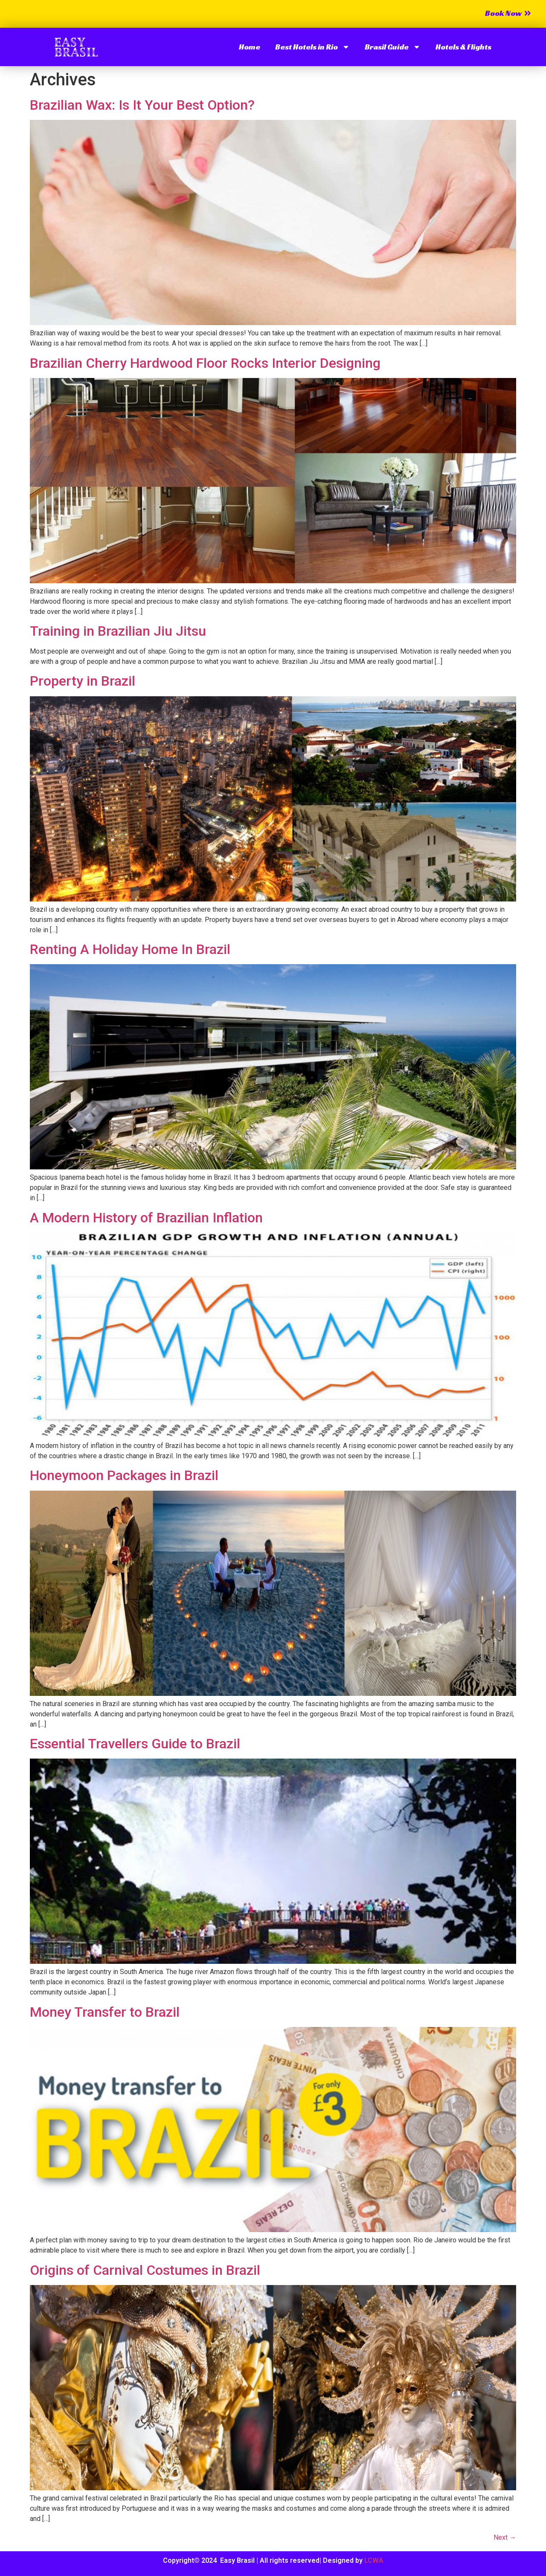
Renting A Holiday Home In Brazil (130, 949)
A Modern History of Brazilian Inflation (146, 1217)
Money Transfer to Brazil (105, 2012)
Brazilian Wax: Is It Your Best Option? (142, 105)
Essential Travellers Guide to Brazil (135, 1744)
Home (249, 47)
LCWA (373, 2560)
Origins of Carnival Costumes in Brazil (145, 2270)
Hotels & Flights (463, 47)
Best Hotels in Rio (312, 47)
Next (505, 2537)
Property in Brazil (82, 681)
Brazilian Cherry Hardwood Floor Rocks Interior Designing (205, 363)
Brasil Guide (393, 47)
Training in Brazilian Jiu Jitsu (118, 631)
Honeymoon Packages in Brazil (124, 1475)
